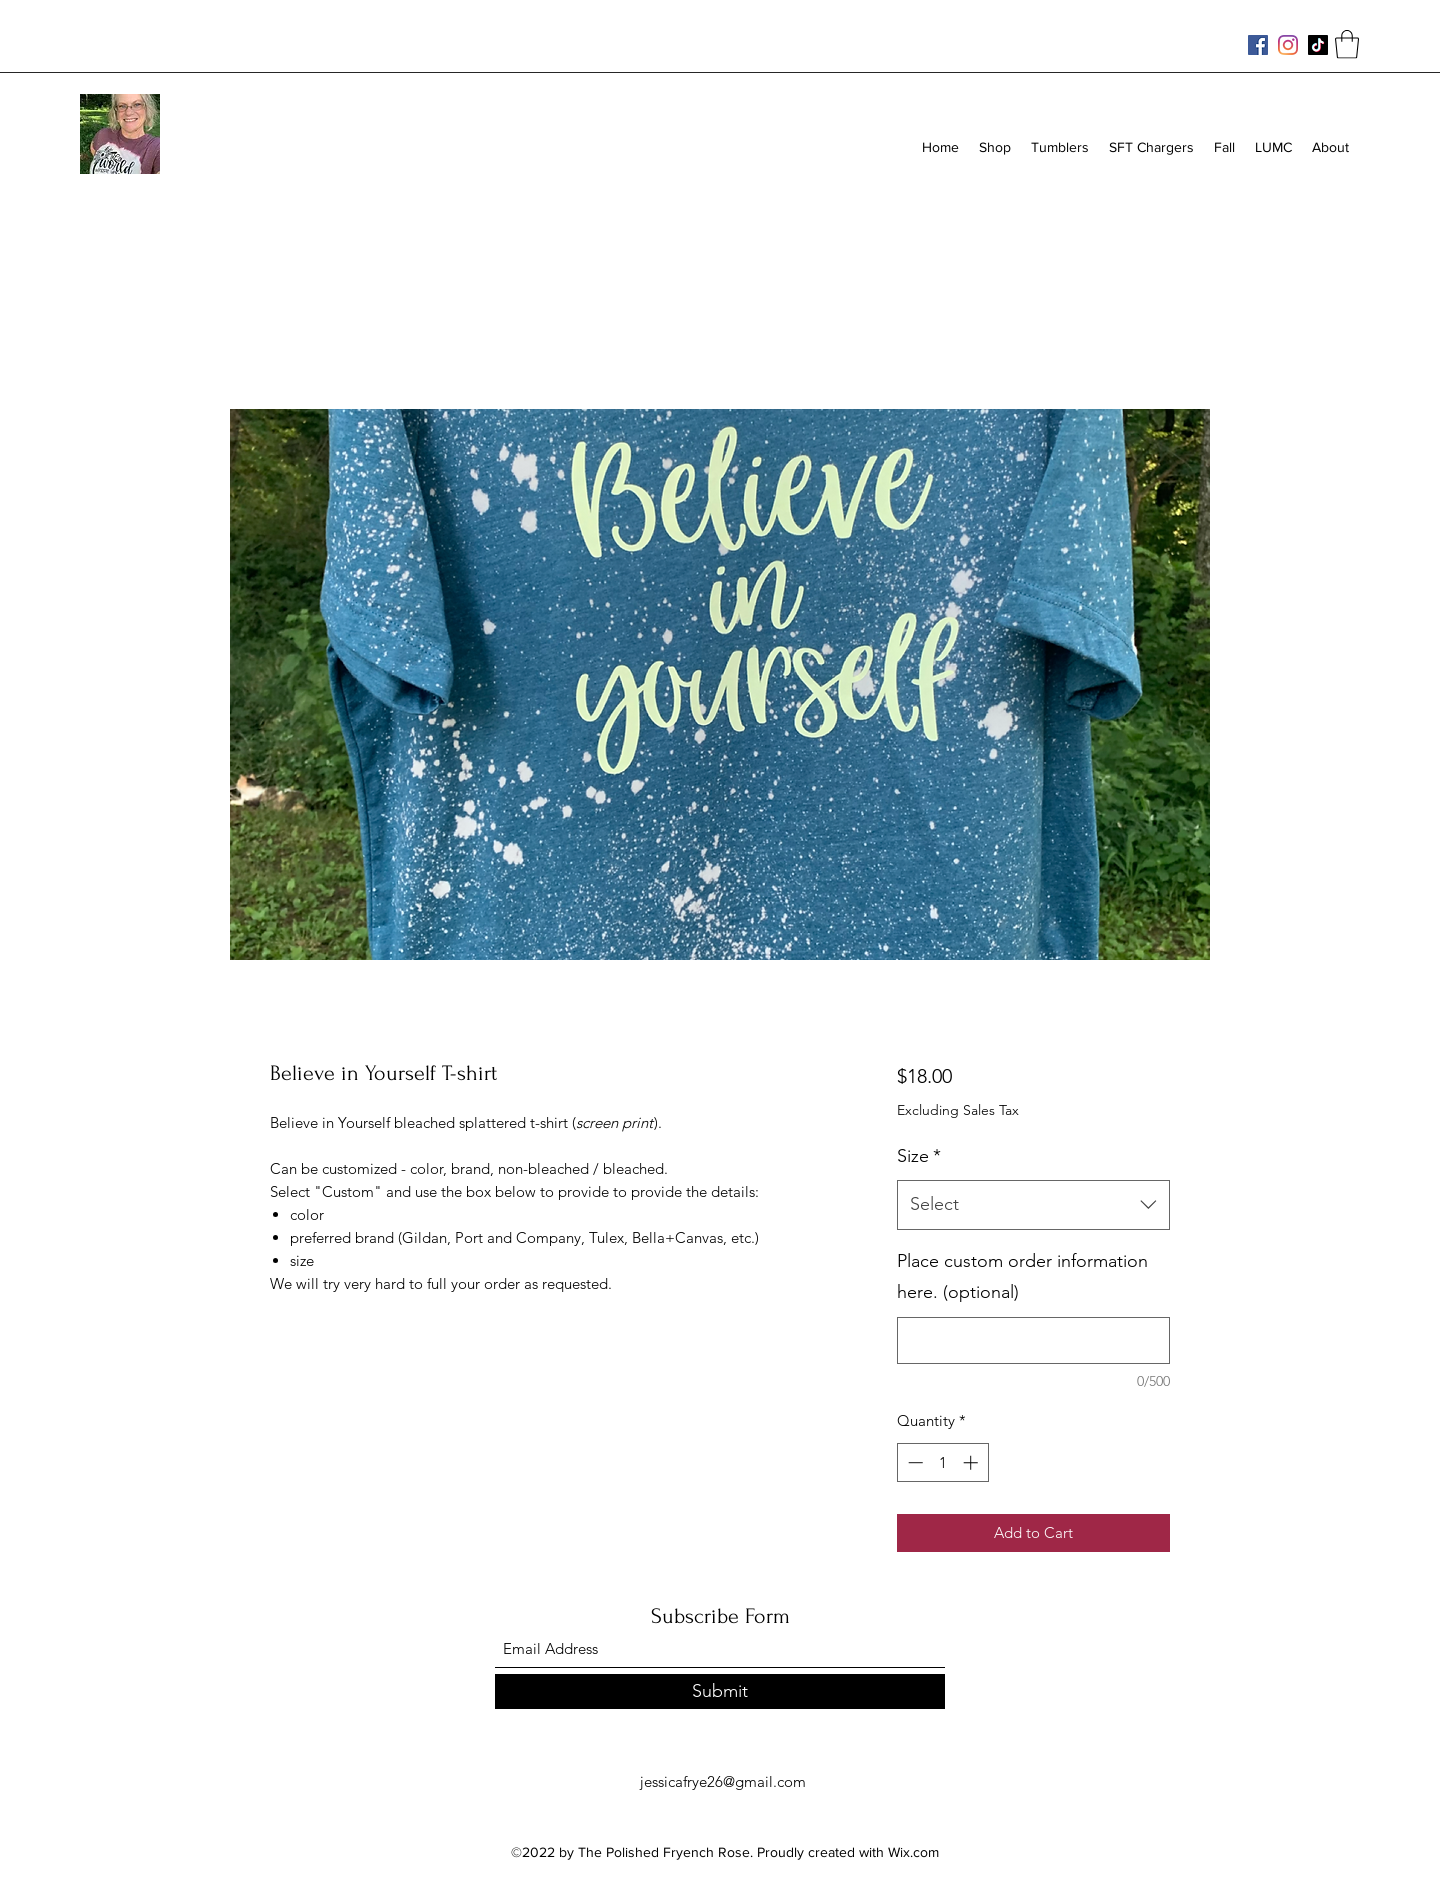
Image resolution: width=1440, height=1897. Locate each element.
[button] (1347, 44)
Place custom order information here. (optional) (1022, 1277)
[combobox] (1033, 1205)
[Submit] (720, 1691)
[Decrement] (913, 1462)
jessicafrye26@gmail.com (723, 1781)
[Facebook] (1258, 45)
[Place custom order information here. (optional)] (1033, 1340)
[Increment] (972, 1462)
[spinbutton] (942, 1462)
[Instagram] (1288, 45)
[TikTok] (1318, 45)
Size (919, 1156)
